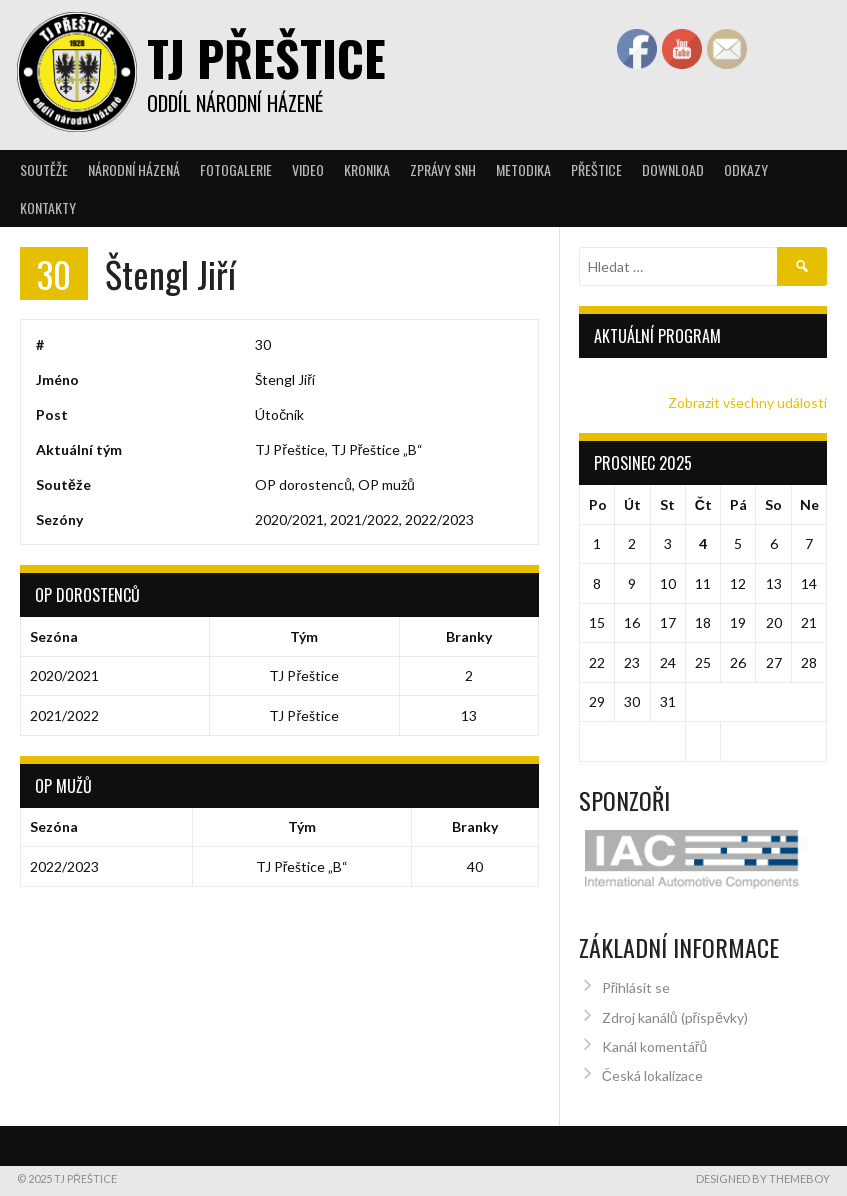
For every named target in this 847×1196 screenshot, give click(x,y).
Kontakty (48, 207)
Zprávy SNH (443, 169)
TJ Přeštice (266, 57)
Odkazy (746, 169)
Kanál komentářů (654, 1038)
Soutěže (44, 169)
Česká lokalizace (652, 1067)
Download (673, 169)
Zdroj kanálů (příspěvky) (675, 1008)
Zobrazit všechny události (747, 402)
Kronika (367, 169)
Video (308, 169)
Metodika (523, 169)
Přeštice (596, 169)
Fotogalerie (236, 169)
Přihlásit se (636, 979)
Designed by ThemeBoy (763, 1170)
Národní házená (134, 169)
